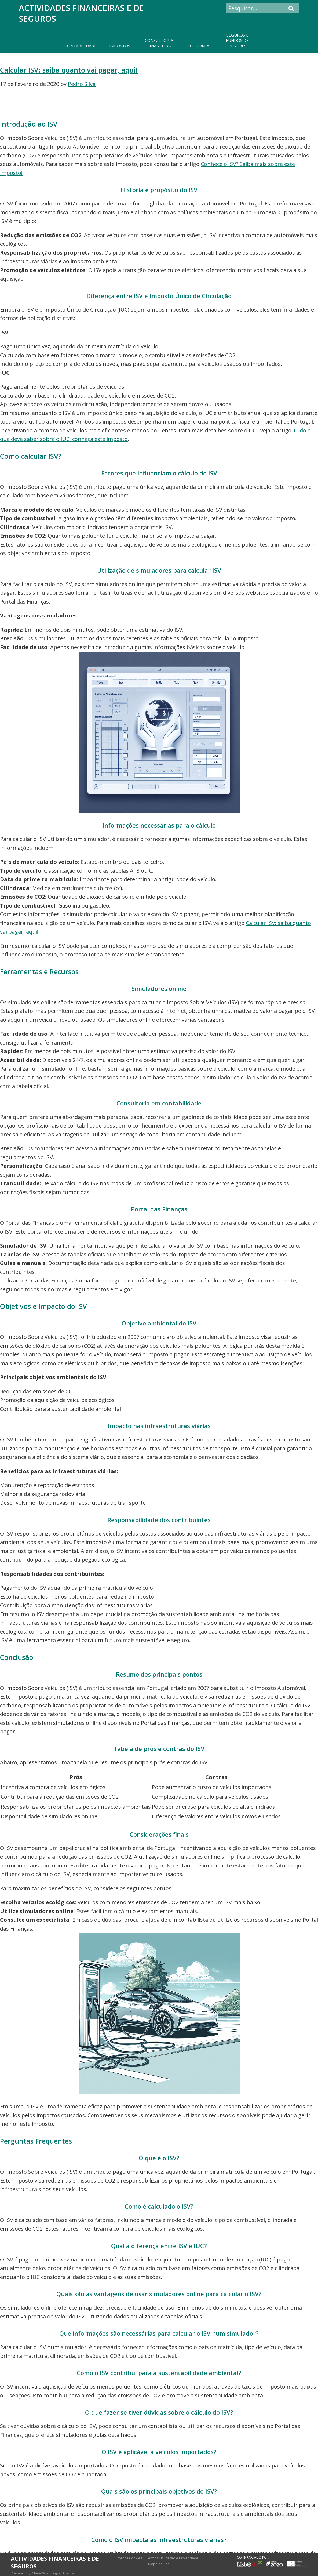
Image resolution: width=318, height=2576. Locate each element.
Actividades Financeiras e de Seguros (81, 13)
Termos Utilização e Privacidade (172, 2558)
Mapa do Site (159, 2563)
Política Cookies (129, 2558)
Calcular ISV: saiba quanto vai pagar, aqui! (69, 69)
